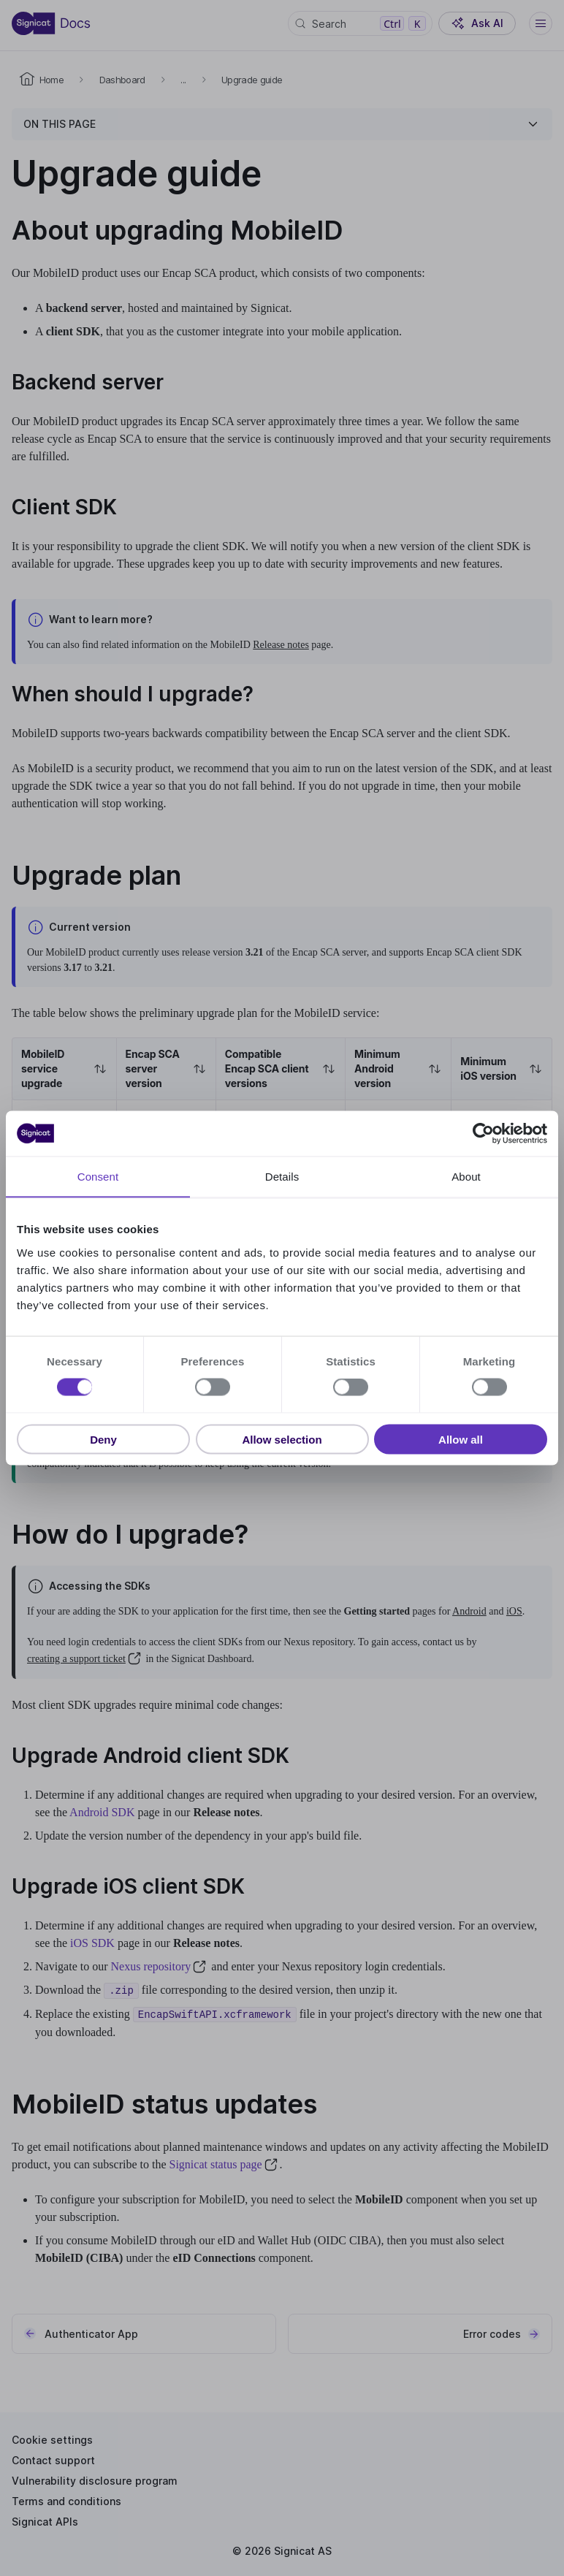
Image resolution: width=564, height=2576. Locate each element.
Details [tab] (282, 1176)
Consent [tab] (98, 1176)
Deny (103, 1439)
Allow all (460, 1439)
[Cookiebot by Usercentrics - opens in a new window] (483, 1134)
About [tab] (466, 1176)
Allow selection (281, 1439)
